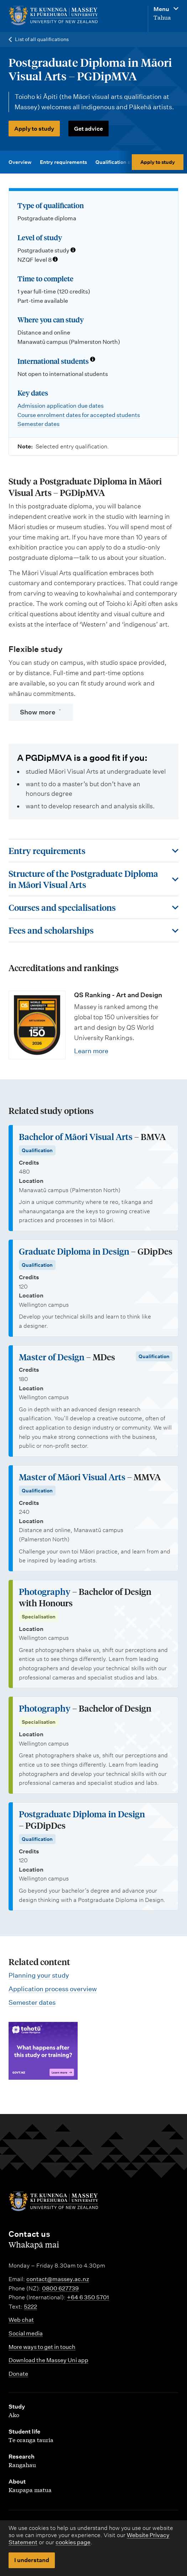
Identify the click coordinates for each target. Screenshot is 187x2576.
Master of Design (51, 1356)
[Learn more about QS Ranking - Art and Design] (37, 1025)
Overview (20, 162)
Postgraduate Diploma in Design (82, 1813)
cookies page (73, 2542)
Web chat (21, 2319)
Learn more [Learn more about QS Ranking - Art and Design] (91, 1051)
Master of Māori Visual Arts (72, 1476)
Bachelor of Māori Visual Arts (76, 1136)
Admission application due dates (60, 405)
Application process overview (53, 1989)
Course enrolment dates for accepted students (78, 415)
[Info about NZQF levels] (55, 260)
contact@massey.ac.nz (57, 2279)
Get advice (88, 128)
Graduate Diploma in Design (74, 1251)
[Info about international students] (92, 360)
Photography (45, 1591)
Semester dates (38, 424)
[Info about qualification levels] (73, 250)
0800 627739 (60, 2288)
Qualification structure (122, 162)
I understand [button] (31, 2560)
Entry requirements (63, 162)
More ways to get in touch (42, 2347)
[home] (61, 16)
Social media (26, 2333)
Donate (18, 2373)
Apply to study (34, 128)
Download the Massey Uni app (48, 2360)
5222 (30, 2306)
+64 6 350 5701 (88, 2297)
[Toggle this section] (93, 850)
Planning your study (39, 1975)
